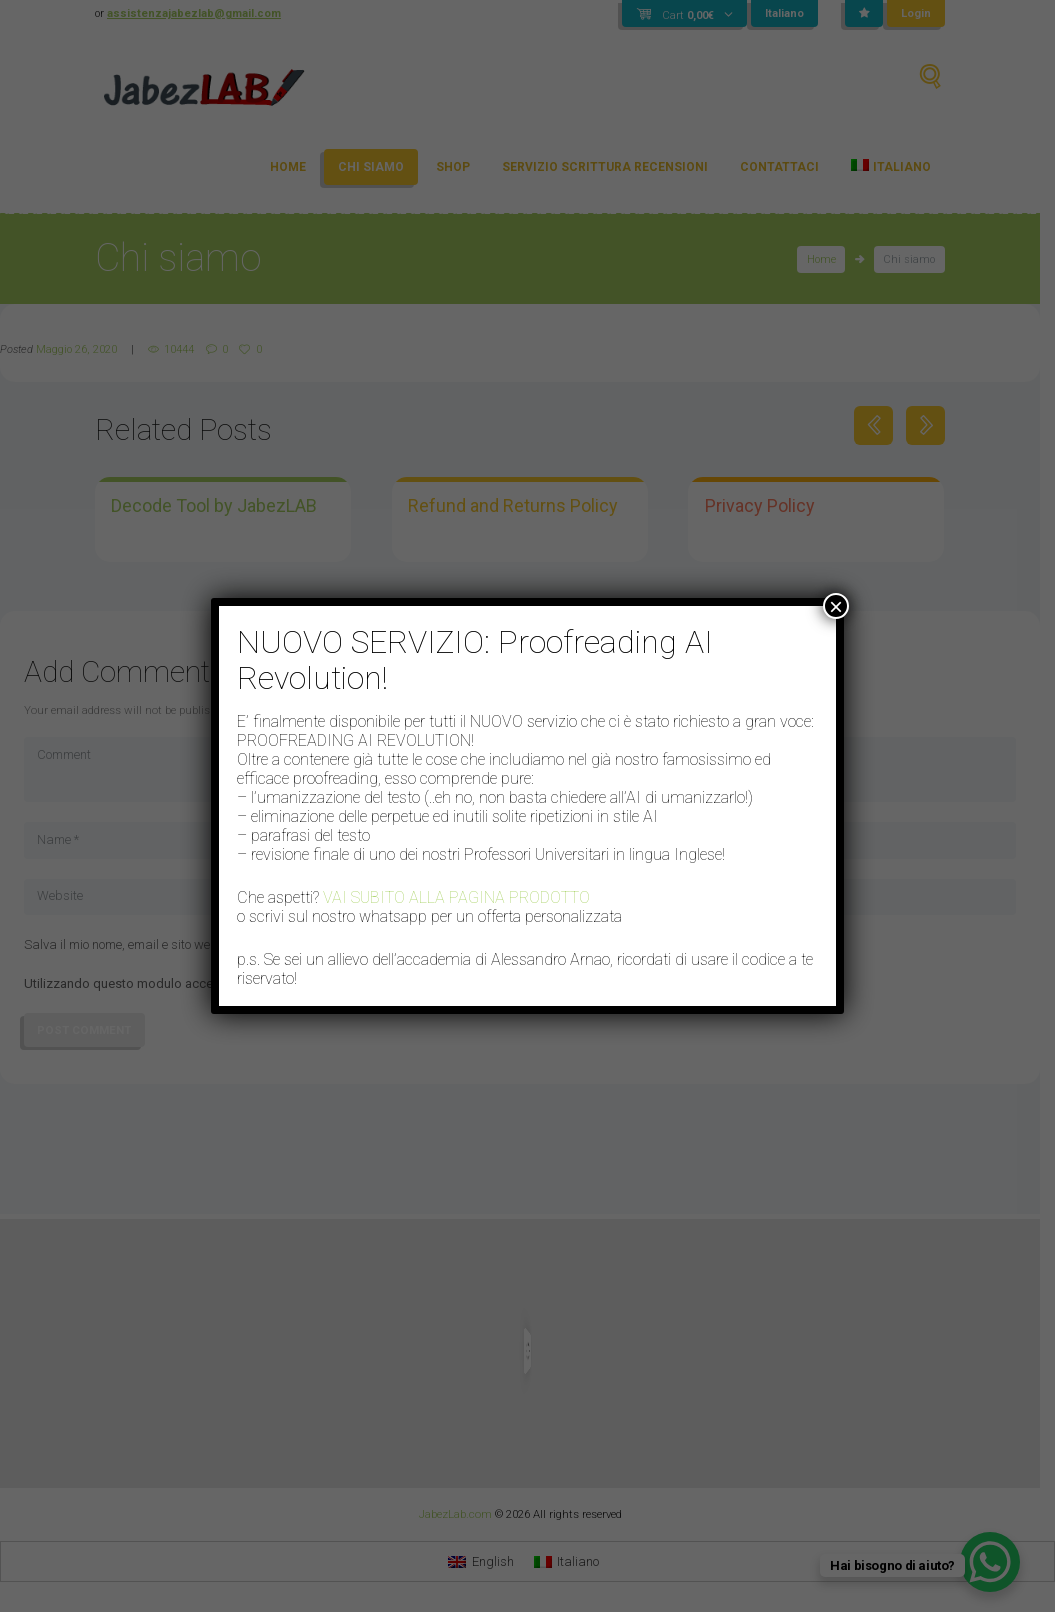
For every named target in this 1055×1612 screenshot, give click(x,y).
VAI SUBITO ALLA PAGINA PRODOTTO (456, 897)
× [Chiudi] (836, 606)
